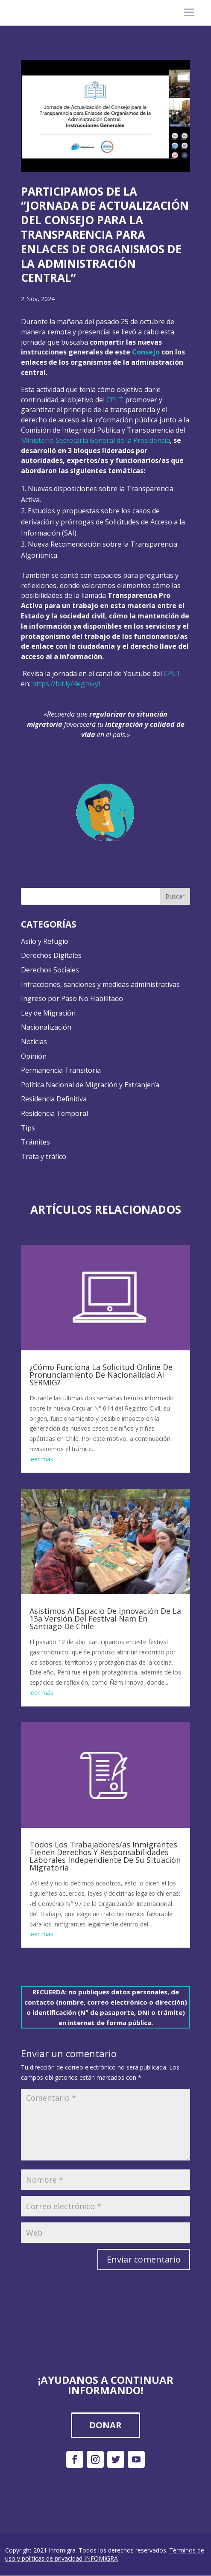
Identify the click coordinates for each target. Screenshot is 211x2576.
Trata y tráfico (43, 1156)
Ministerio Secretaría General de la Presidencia (95, 440)
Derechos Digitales (51, 955)
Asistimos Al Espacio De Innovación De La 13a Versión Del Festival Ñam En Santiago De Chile (105, 1618)
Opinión (34, 1056)
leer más (41, 1459)
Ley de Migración (48, 1013)
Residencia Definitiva (54, 1099)
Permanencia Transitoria (61, 1070)
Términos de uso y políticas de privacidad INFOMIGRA (104, 2554)
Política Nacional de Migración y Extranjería (90, 1084)
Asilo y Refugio (44, 941)
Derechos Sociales (50, 970)
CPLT (114, 399)
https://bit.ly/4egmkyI (66, 683)
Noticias (34, 1041)
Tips (28, 1128)
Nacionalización (46, 1027)
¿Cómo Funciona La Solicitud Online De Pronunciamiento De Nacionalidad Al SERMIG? (101, 1375)
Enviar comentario (144, 2259)
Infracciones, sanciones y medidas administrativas (100, 984)
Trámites (35, 1142)
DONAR (105, 2425)
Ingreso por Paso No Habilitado (72, 998)
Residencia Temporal (54, 1113)
